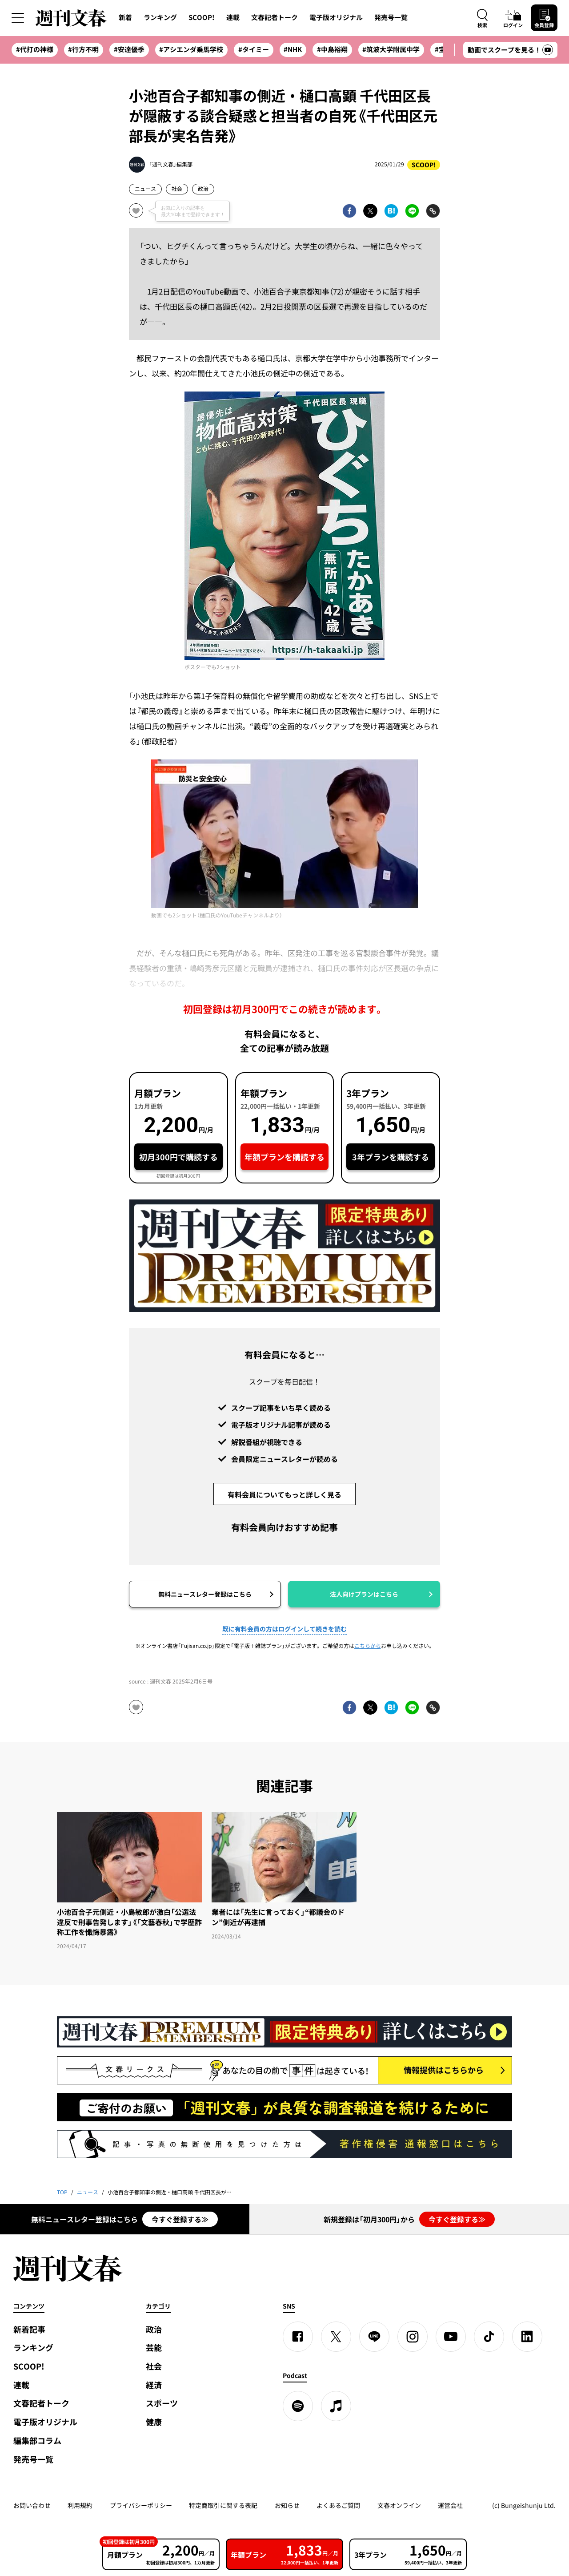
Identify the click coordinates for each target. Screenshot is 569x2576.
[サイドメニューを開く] (18, 18)
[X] (336, 2337)
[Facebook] (298, 2337)
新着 (125, 17)
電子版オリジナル (336, 17)
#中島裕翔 (332, 49)
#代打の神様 (34, 49)
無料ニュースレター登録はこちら (205, 1594)
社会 (177, 189)
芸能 (154, 2348)
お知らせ (287, 2505)
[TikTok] (489, 2337)
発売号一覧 (391, 17)
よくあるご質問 (338, 2505)
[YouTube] (451, 2337)
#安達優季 (129, 49)
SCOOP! (201, 17)
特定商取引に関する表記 (223, 2505)
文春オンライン (399, 2505)
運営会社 (450, 2505)
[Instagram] (412, 2337)
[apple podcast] (336, 2406)
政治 (203, 189)
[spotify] (298, 2406)
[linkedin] (527, 2337)
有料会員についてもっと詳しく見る (284, 1494)
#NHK (293, 49)
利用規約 (80, 2505)
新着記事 (29, 2329)
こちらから (367, 1646)
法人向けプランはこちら (364, 1594)
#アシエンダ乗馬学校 (191, 49)
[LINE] (374, 2337)
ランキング (160, 17)
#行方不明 (83, 49)
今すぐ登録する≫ (180, 2219)
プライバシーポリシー (141, 2505)
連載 (233, 17)
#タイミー (253, 49)
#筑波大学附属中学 (391, 49)
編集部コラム (37, 2441)
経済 (154, 2385)
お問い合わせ (32, 2505)
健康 (154, 2422)
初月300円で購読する (178, 1157)
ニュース (145, 189)
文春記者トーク (274, 17)
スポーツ (162, 2403)
